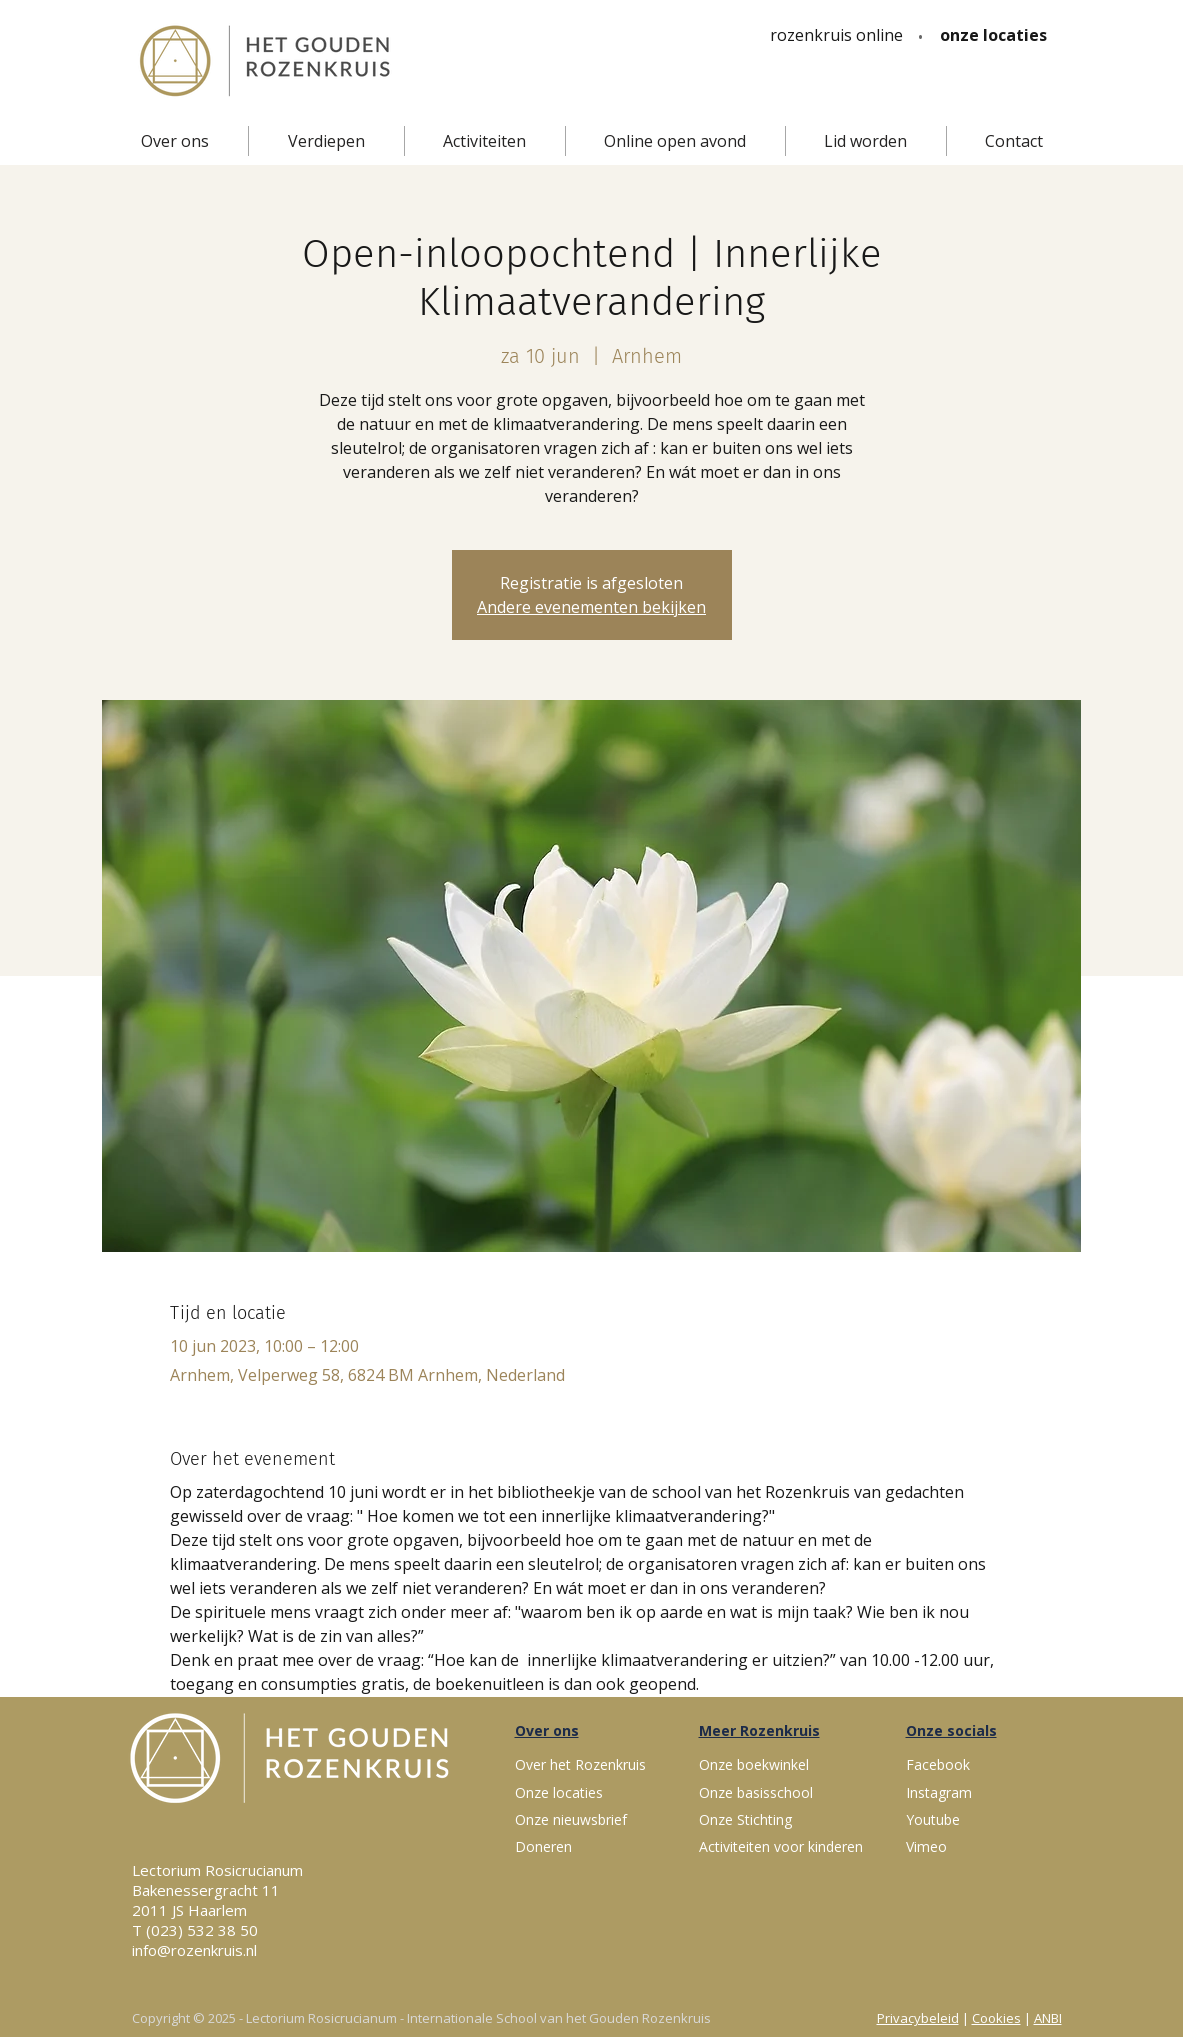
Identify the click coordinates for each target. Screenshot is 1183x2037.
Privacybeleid (918, 2018)
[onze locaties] (993, 35)
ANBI (1048, 2018)
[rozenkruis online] (836, 35)
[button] (175, 141)
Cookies (996, 2018)
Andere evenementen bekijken (591, 607)
